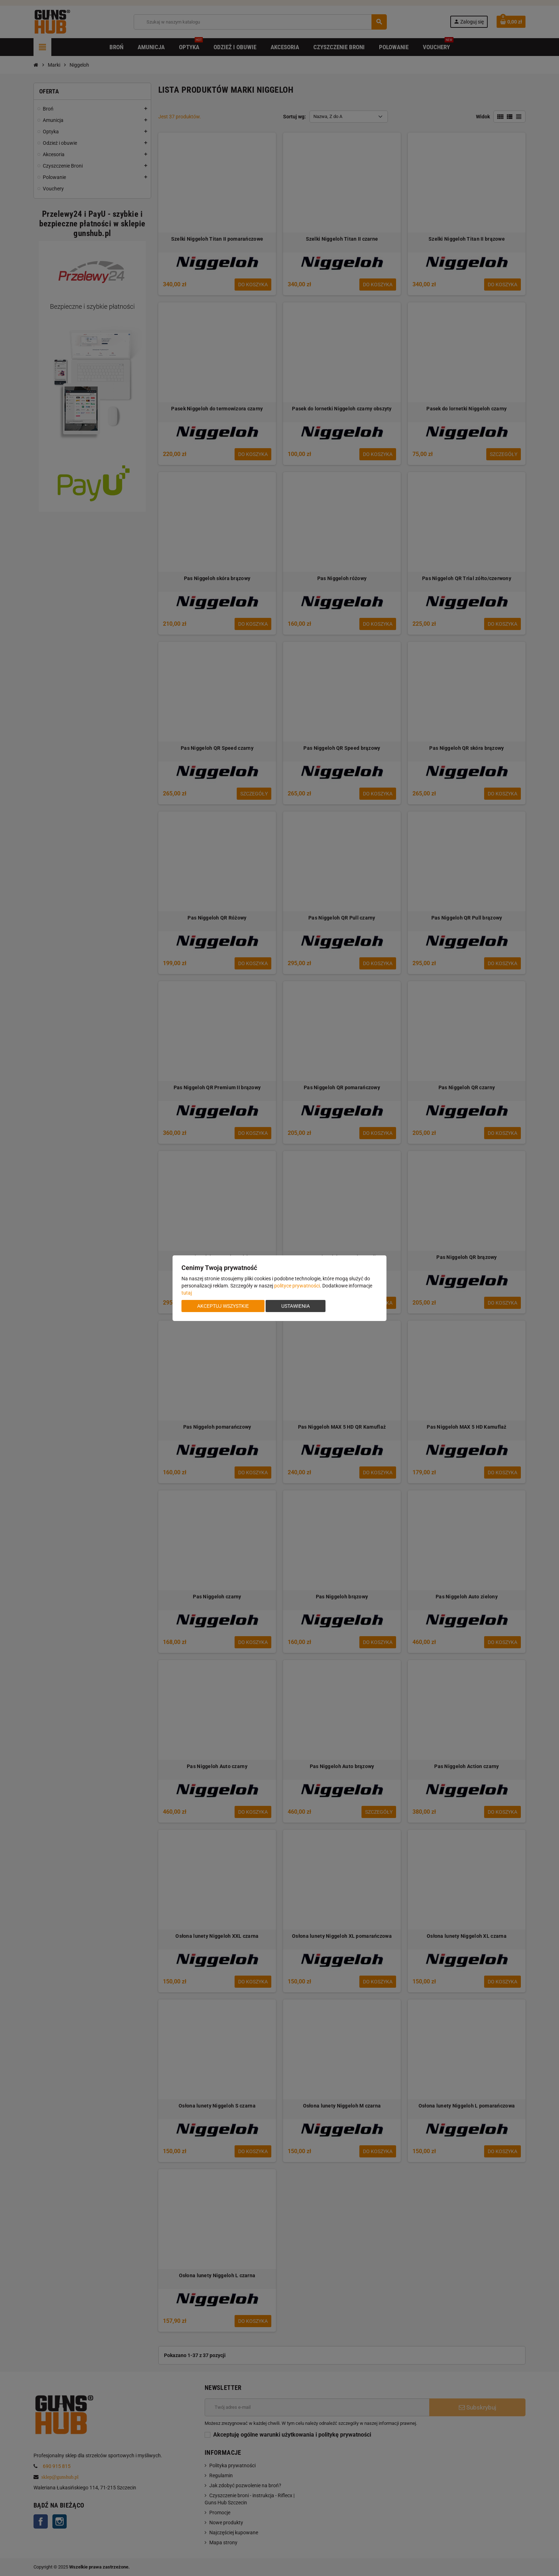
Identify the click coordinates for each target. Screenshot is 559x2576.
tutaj (186, 1293)
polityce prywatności (297, 1286)
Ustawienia (295, 1306)
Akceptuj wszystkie (223, 1306)
